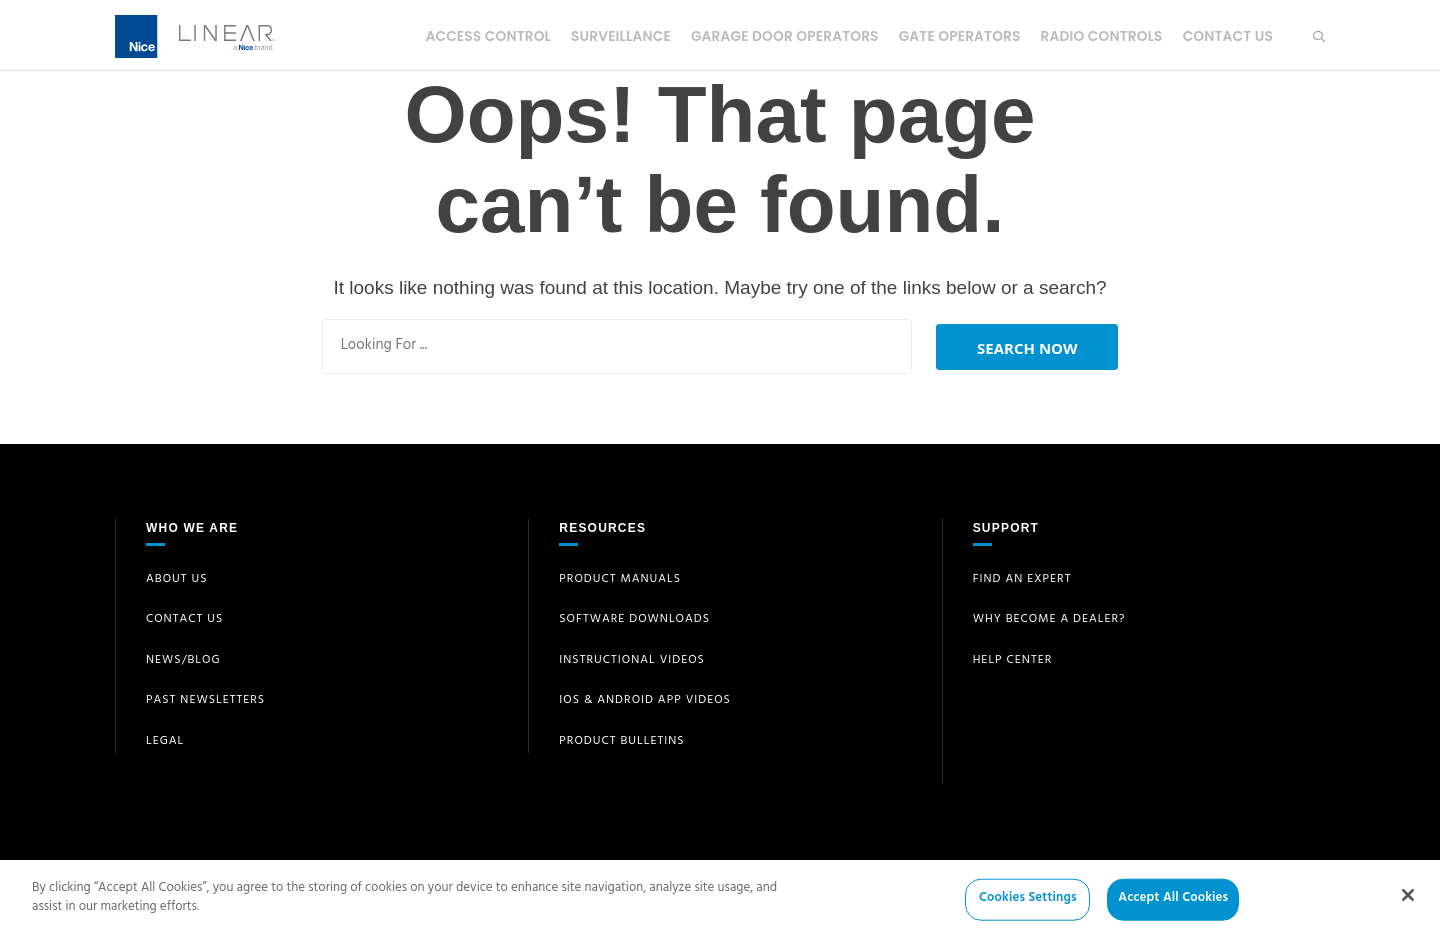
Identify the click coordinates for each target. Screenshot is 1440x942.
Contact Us (1227, 36)
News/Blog (183, 661)
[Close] (1408, 903)
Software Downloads (634, 620)
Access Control (474, 36)
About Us (177, 580)
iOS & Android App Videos (645, 701)
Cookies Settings (1028, 907)
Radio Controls (1098, 36)
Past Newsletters (205, 701)
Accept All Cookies (1173, 907)
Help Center (1013, 661)
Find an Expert (1022, 580)
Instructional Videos (632, 661)
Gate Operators (954, 36)
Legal (165, 742)
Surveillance (610, 36)
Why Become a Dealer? (1049, 620)
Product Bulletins (621, 742)
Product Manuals (620, 580)
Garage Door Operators (776, 36)
